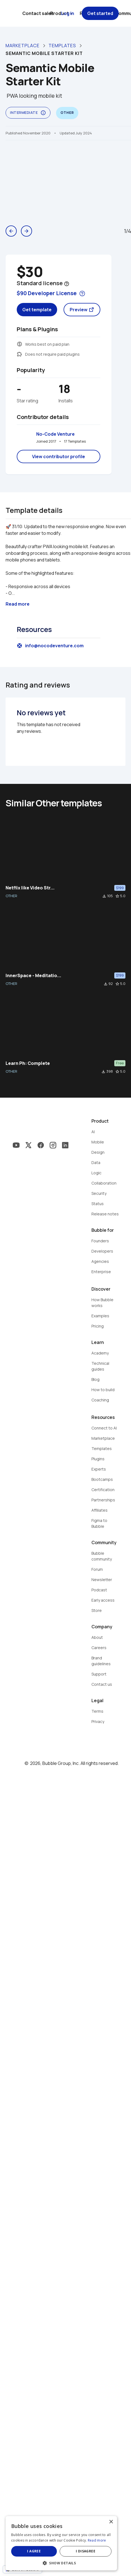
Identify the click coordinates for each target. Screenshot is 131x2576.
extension (19, 354)
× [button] (119, 2522)
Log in (67, 13)
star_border (117, 896)
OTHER (11, 895)
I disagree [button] (91, 2551)
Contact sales (38, 13)
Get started (100, 13)
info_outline (43, 113)
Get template (37, 310)
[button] (65, 2562)
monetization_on (19, 344)
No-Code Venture (55, 434)
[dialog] (65, 2543)
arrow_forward (26, 231)
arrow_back (11, 231)
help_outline (66, 284)
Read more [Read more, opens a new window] (97, 2540)
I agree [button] (36, 2551)
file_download (104, 896)
